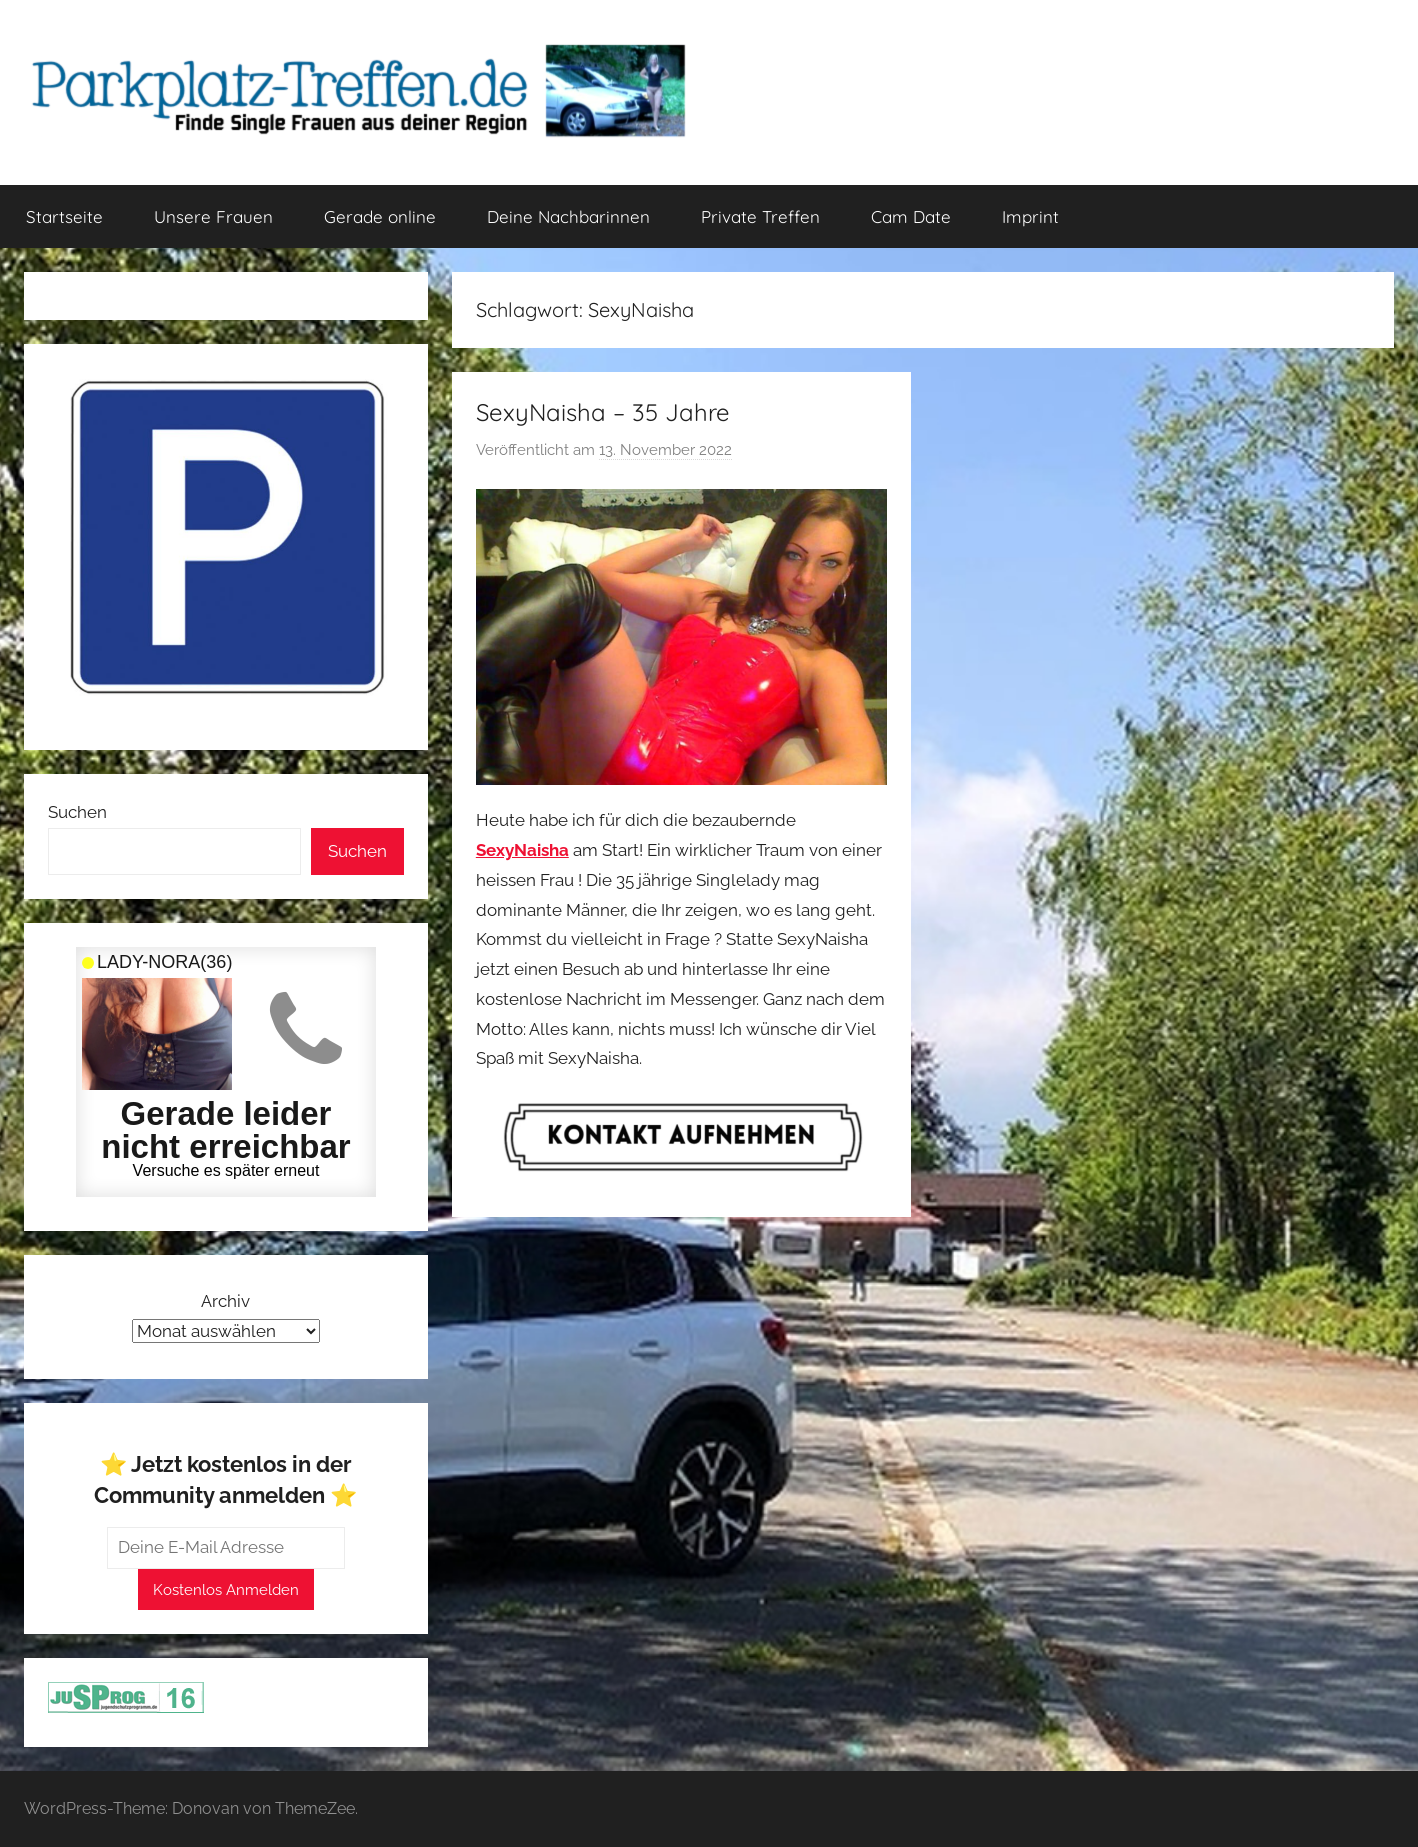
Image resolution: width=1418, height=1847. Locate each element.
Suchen (77, 812)
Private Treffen (760, 216)
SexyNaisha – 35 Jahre (603, 412)
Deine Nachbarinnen (568, 216)
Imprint (1030, 216)
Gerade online (380, 216)
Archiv (225, 1301)
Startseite (64, 216)
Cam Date (911, 216)
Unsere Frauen (213, 216)
